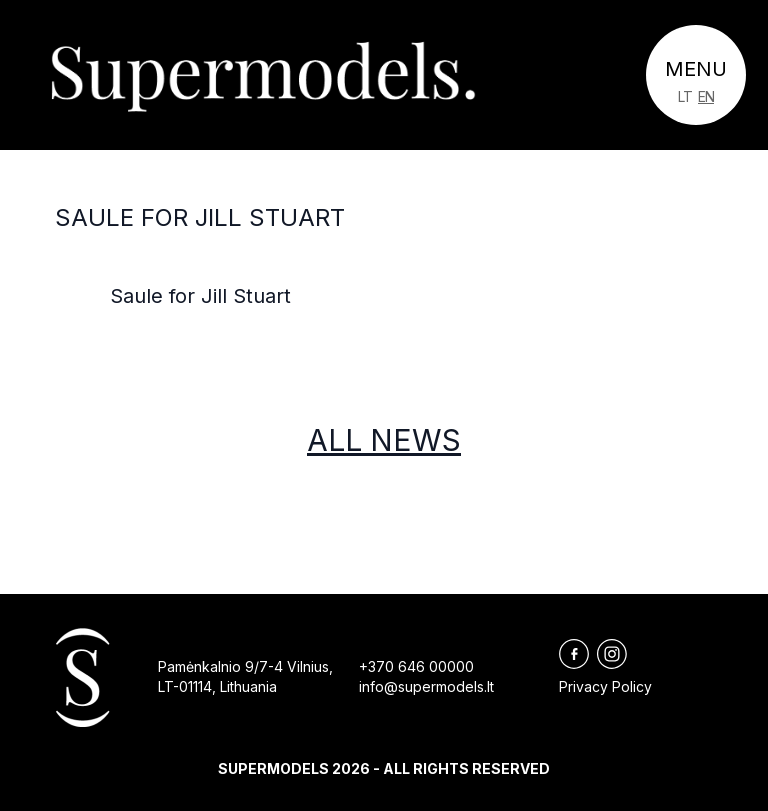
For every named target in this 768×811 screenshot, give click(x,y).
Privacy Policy (605, 686)
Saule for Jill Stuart (200, 217)
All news (384, 440)
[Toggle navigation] (696, 75)
